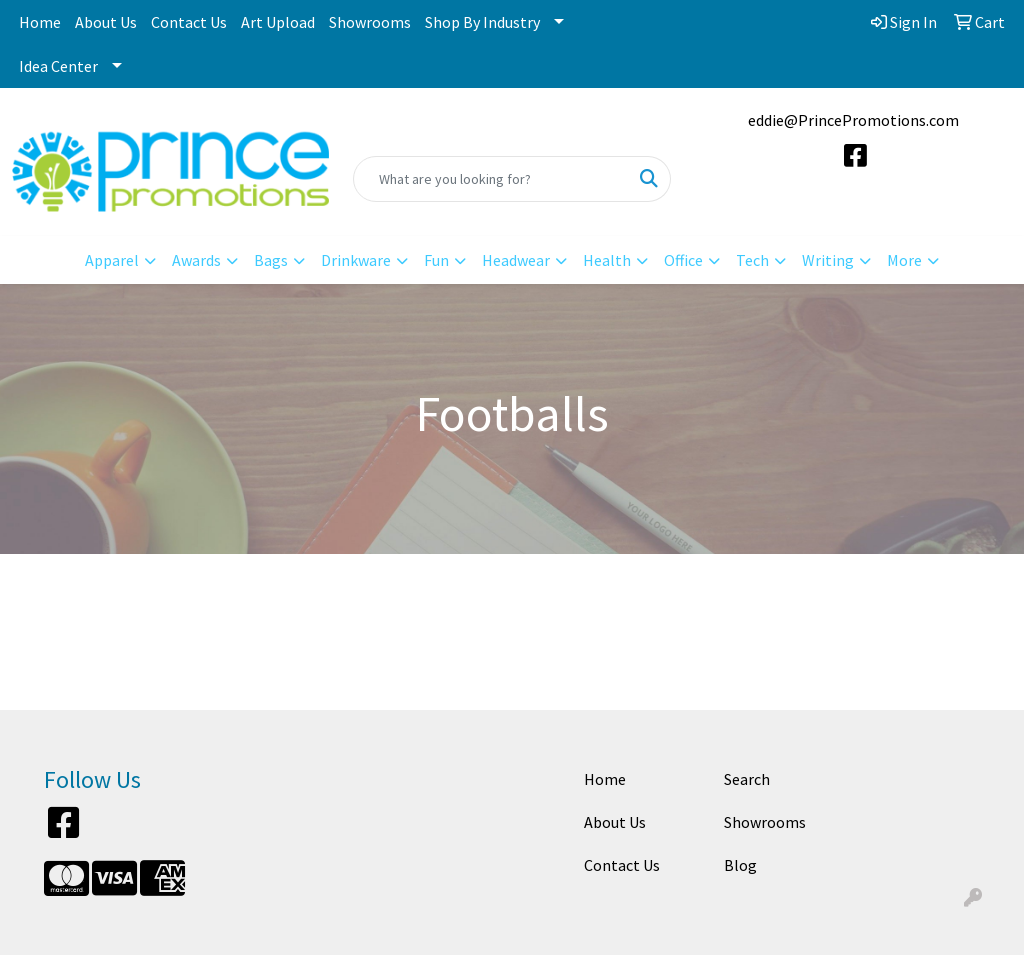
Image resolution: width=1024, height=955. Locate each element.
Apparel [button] (112, 260)
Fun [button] (436, 260)
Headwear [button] (516, 260)
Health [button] (607, 260)
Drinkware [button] (356, 260)
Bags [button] (271, 260)
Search (747, 779)
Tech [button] (752, 260)
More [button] (904, 260)
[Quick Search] (490, 179)
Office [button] (683, 260)
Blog (740, 865)
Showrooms (370, 22)
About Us (106, 22)
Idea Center (58, 66)
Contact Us (189, 22)
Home (40, 22)
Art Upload (278, 22)
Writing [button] (828, 260)
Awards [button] (196, 260)
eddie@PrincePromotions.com (853, 120)
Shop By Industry (482, 22)
